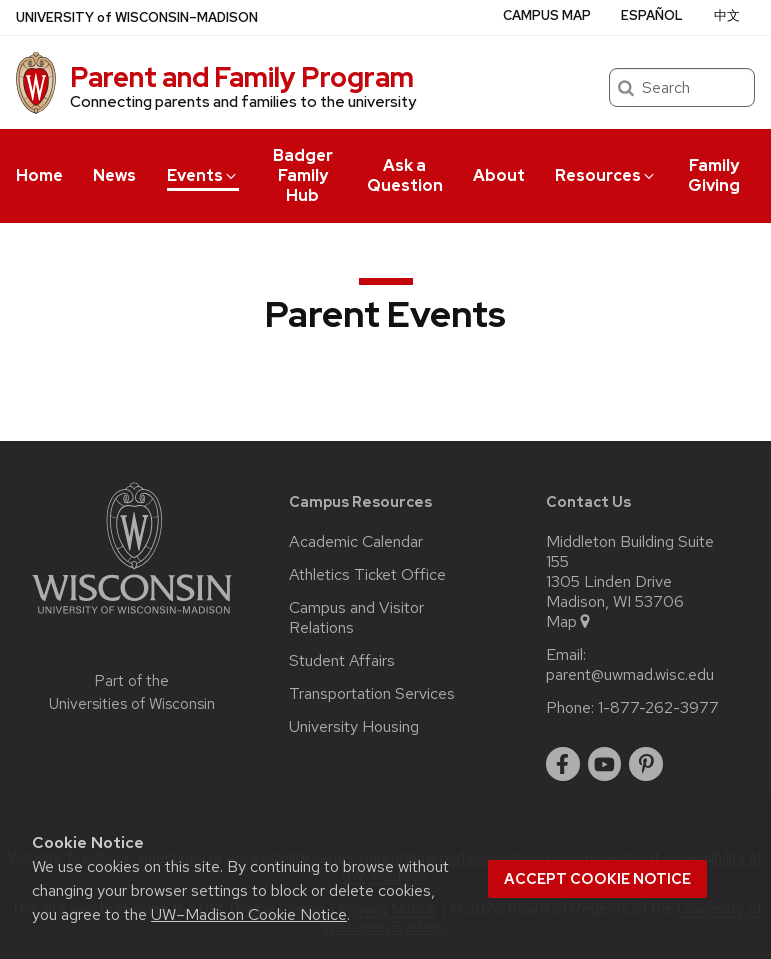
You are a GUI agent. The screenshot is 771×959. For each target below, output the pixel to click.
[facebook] (563, 764)
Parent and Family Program (242, 77)
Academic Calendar (356, 542)
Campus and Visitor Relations (356, 618)
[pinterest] (646, 764)
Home (39, 175)
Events (203, 175)
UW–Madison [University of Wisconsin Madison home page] (137, 17)
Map (569, 622)
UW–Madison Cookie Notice (249, 914)
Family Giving (714, 175)
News (114, 175)
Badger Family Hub (303, 175)
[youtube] (605, 764)
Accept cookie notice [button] (597, 879)
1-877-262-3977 (658, 708)
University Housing (354, 727)
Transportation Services (372, 694)
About (499, 175)
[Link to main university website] (132, 617)
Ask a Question (405, 175)
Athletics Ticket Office (367, 575)
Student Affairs (342, 661)
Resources (606, 175)
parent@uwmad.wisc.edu (630, 675)
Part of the (132, 692)
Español (652, 15)
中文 (727, 15)
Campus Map (547, 15)
